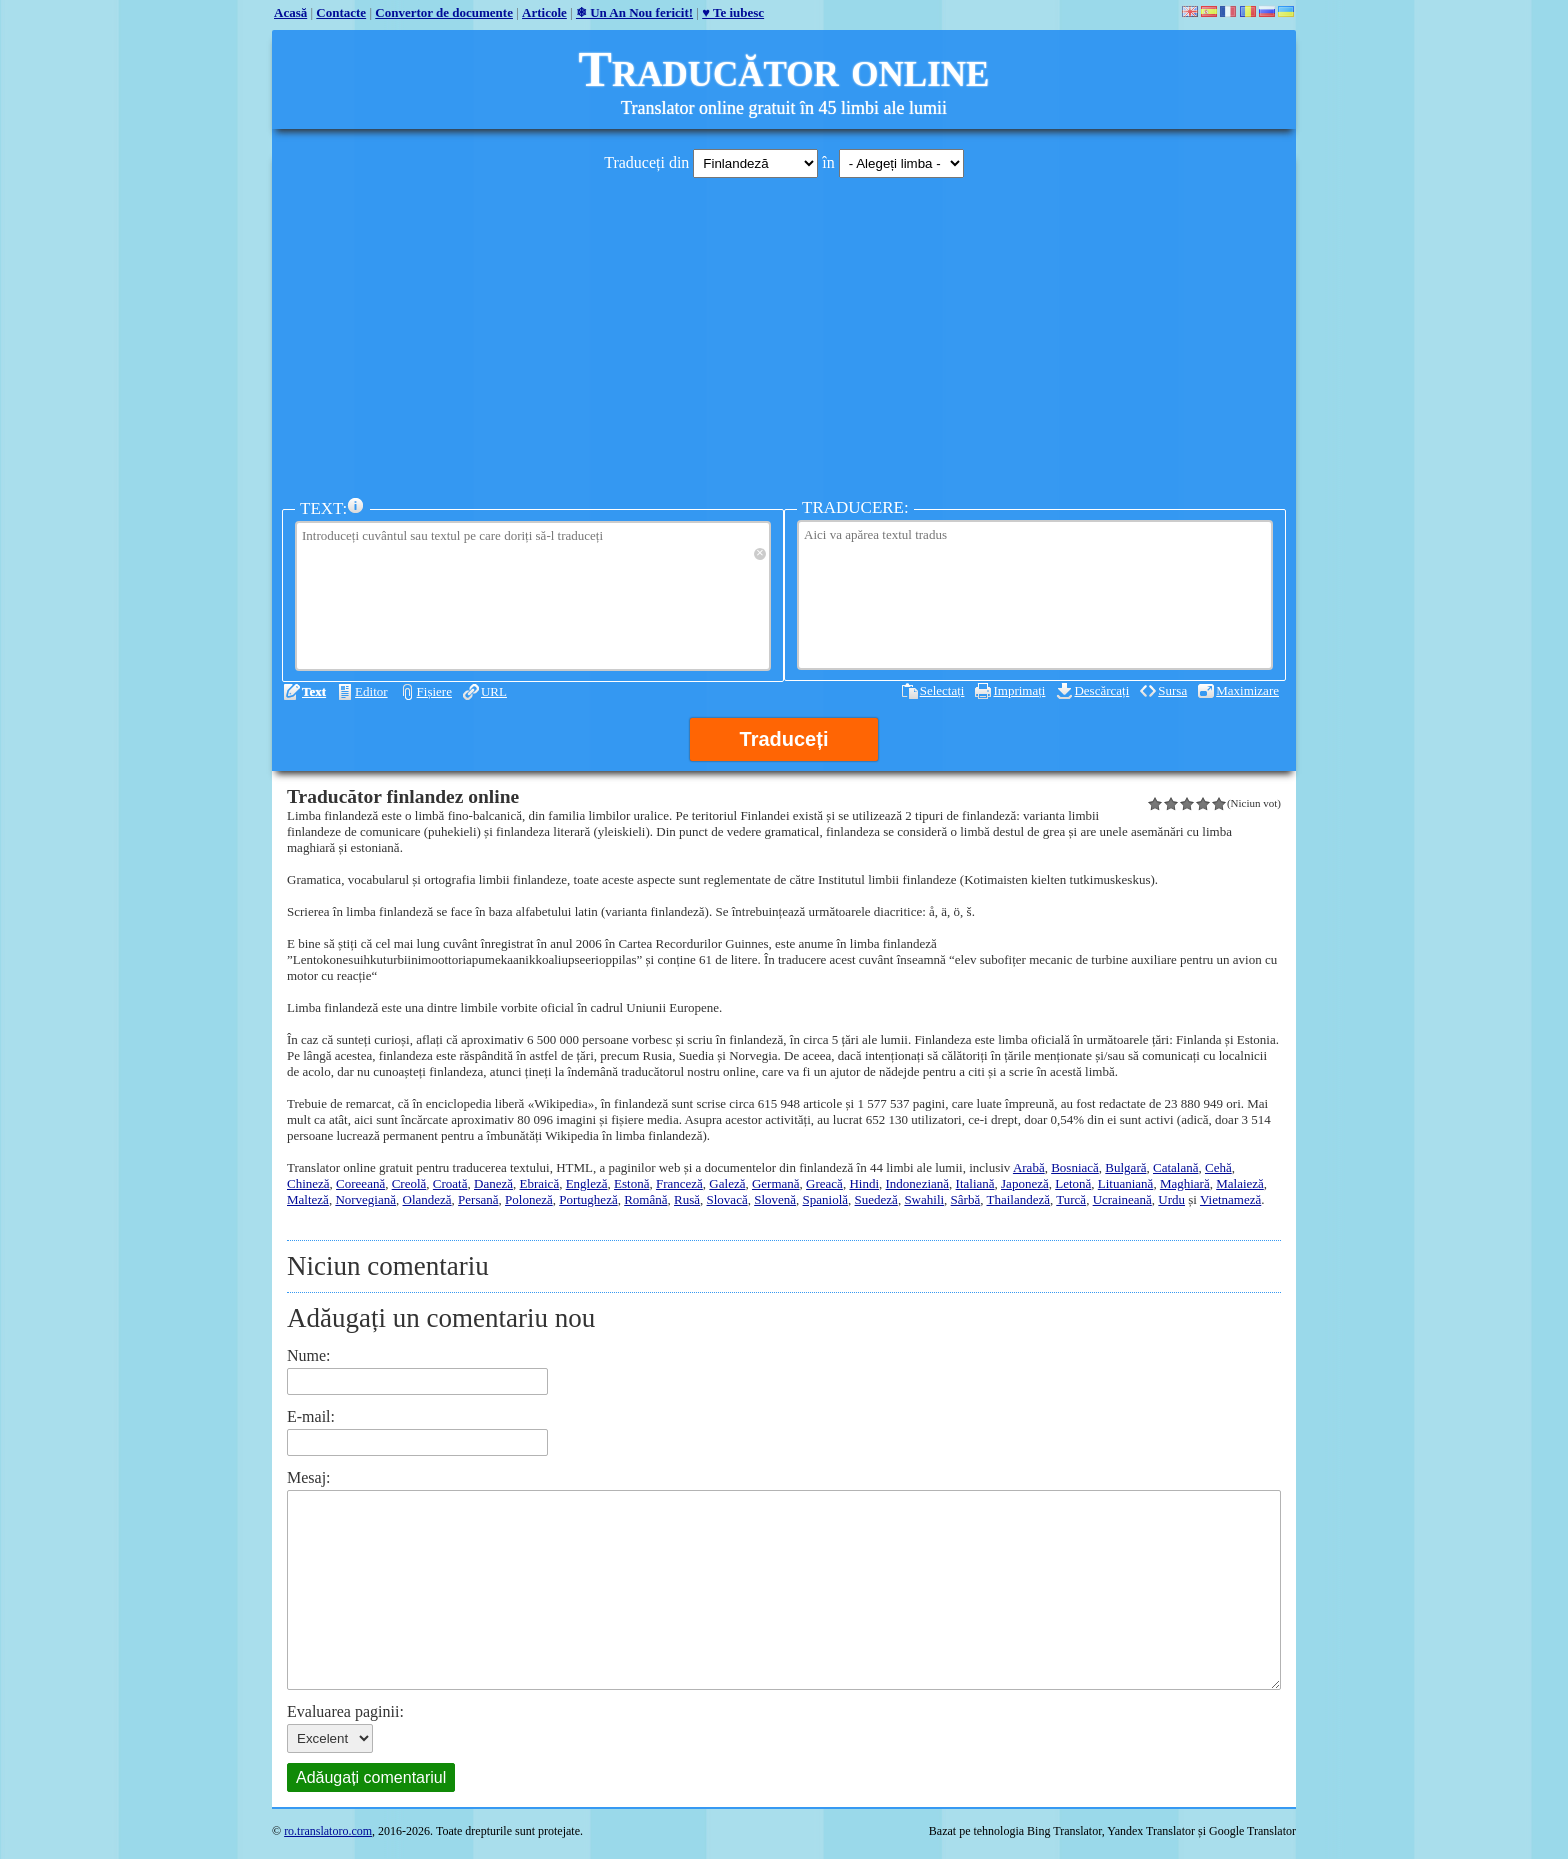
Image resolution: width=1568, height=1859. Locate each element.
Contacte (341, 12)
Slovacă (727, 1199)
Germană (776, 1183)
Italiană (975, 1183)
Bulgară (1125, 1167)
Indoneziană (918, 1183)
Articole (544, 12)
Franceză (679, 1183)
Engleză (587, 1183)
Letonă (1073, 1183)
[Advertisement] (784, 333)
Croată (450, 1183)
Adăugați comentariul (371, 1777)
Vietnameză (1230, 1199)
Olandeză (427, 1199)
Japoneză (1025, 1183)
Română (645, 1199)
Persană (478, 1199)
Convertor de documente (444, 12)
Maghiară (1185, 1183)
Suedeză (876, 1199)
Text (314, 691)
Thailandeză (1018, 1199)
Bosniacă (1075, 1167)
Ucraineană (1122, 1199)
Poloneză (529, 1199)
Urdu (1171, 1199)
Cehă (1218, 1167)
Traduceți (784, 739)
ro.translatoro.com (328, 1831)
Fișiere (434, 691)
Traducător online (784, 69)
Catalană (1175, 1167)
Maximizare (1247, 690)
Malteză (308, 1199)
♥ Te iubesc (733, 12)
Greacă (824, 1183)
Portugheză (588, 1199)
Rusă (687, 1199)
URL (494, 691)
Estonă (631, 1183)
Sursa (1172, 690)
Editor (371, 691)
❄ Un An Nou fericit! (634, 12)
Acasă (290, 12)
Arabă (1029, 1167)
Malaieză (1240, 1183)
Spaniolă (826, 1199)
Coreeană (360, 1183)
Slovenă (775, 1199)
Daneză (493, 1183)
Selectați (942, 690)
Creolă (409, 1183)
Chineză (308, 1183)
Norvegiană (365, 1199)
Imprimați (1019, 690)
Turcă (1071, 1199)
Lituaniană (1126, 1183)
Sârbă (966, 1199)
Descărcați (1101, 690)
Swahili (924, 1199)
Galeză (727, 1183)
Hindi (864, 1183)
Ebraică (539, 1183)
